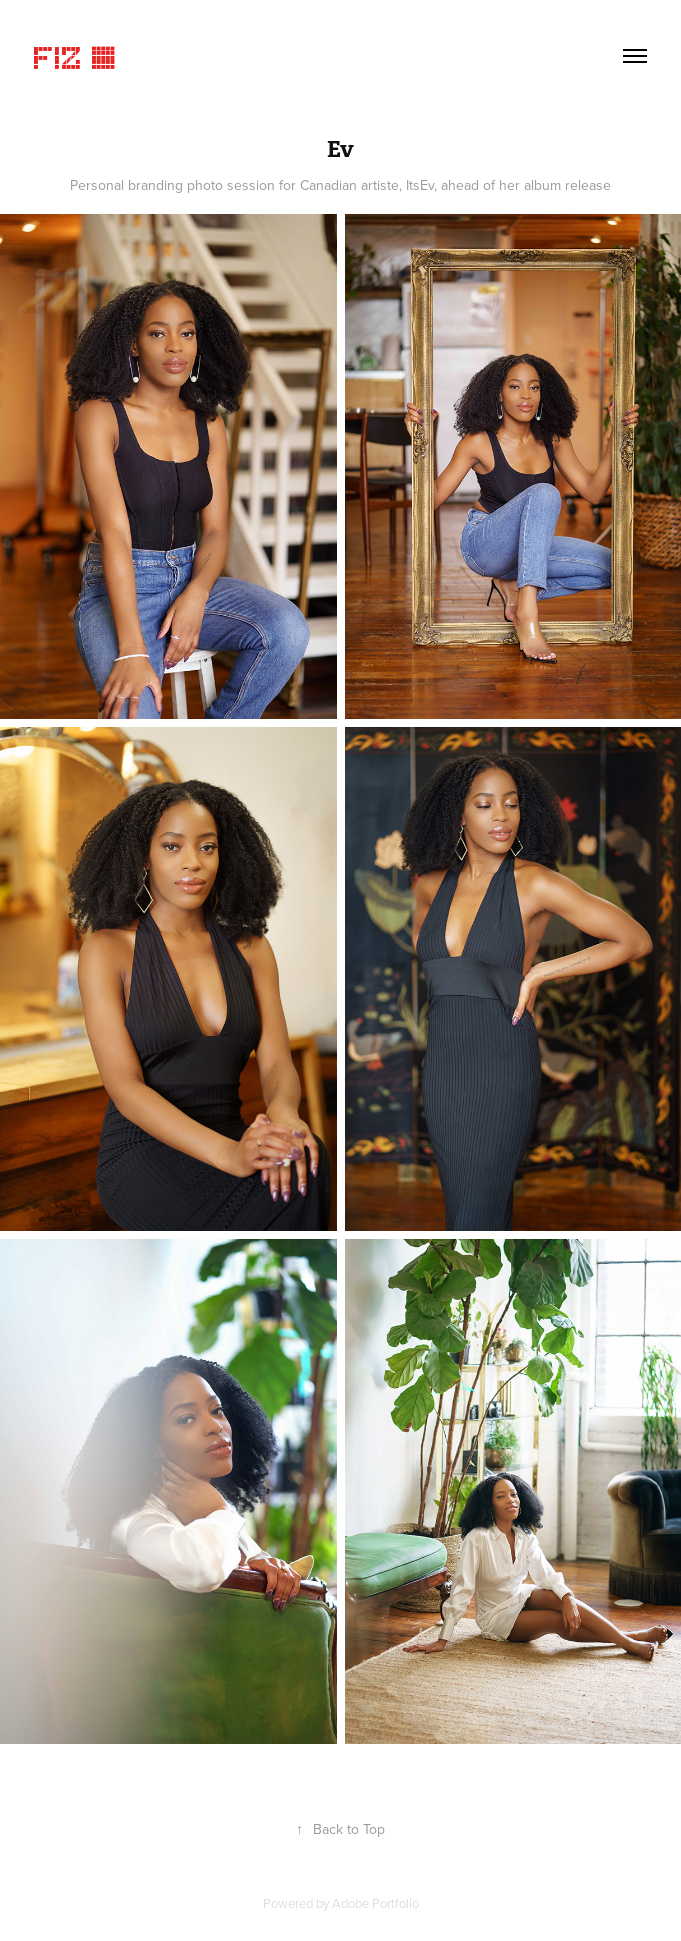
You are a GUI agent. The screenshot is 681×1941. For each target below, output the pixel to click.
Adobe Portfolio (375, 1903)
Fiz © (76, 55)
